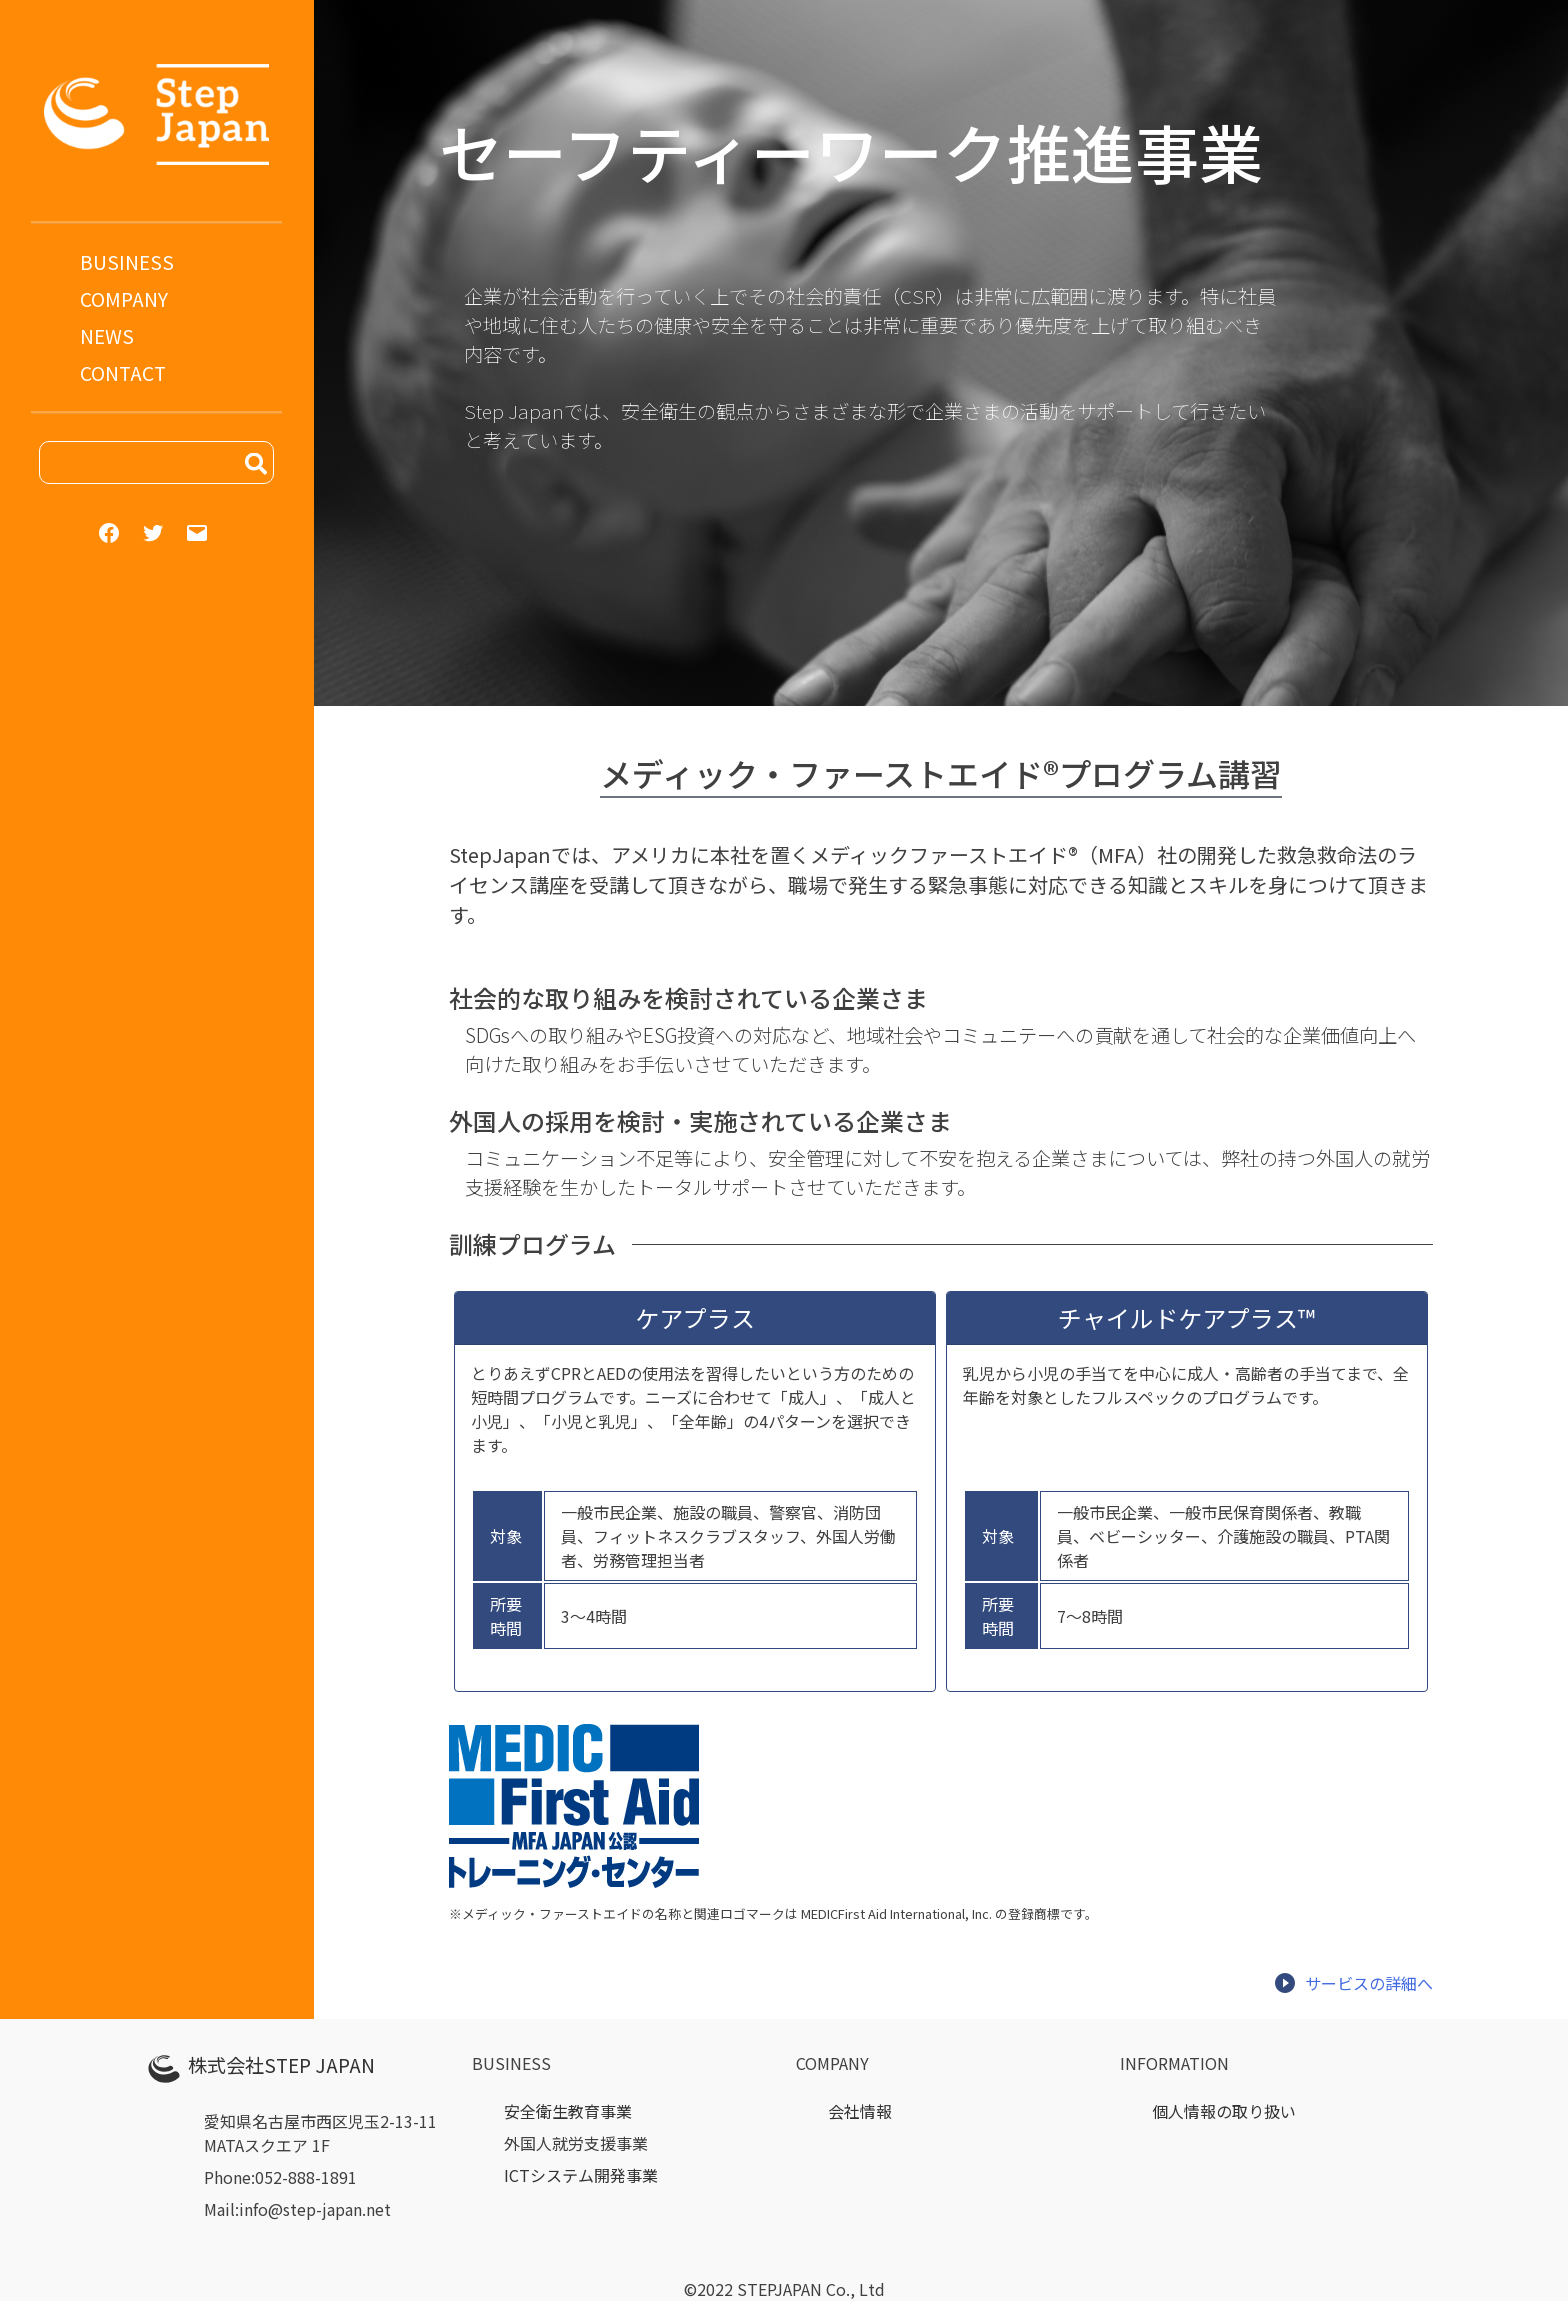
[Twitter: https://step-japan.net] (153, 533)
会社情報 (860, 2111)
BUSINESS (127, 262)
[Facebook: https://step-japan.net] (109, 533)
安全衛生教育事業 (568, 2111)
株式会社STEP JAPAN (281, 2065)
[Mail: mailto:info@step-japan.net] (197, 533)
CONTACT (123, 373)
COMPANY (124, 299)
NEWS (107, 336)
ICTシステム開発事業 (581, 2175)
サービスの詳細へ (1353, 1983)
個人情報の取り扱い (1224, 2111)
